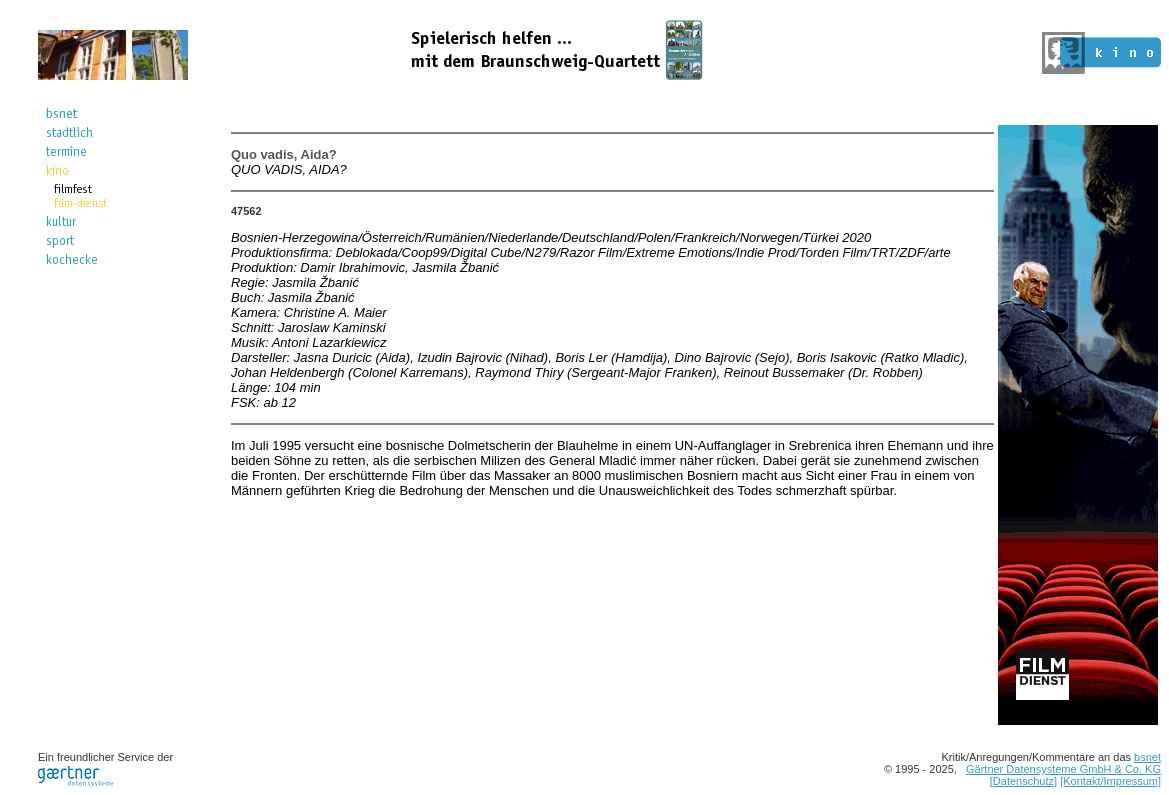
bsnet (1147, 757)
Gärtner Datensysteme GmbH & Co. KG (1063, 769)
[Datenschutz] (1023, 781)
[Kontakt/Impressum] (1110, 781)
